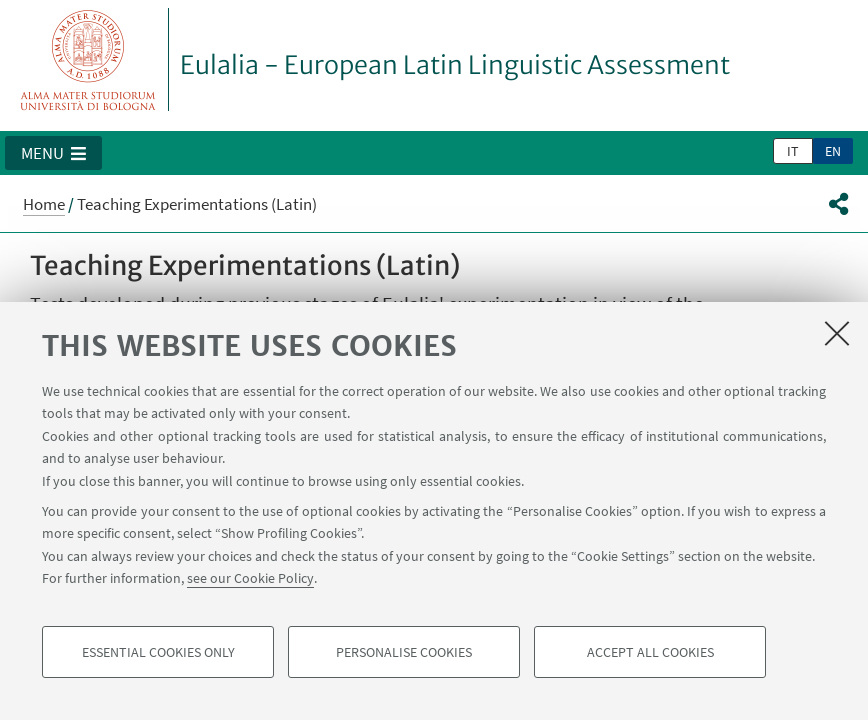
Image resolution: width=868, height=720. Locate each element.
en (833, 151)
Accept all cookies (650, 652)
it (793, 151)
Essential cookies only (158, 652)
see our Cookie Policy (250, 578)
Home (44, 204)
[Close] (837, 333)
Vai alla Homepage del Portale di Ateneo (88, 59)
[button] (53, 153)
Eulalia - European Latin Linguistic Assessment (455, 65)
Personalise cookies (404, 652)
